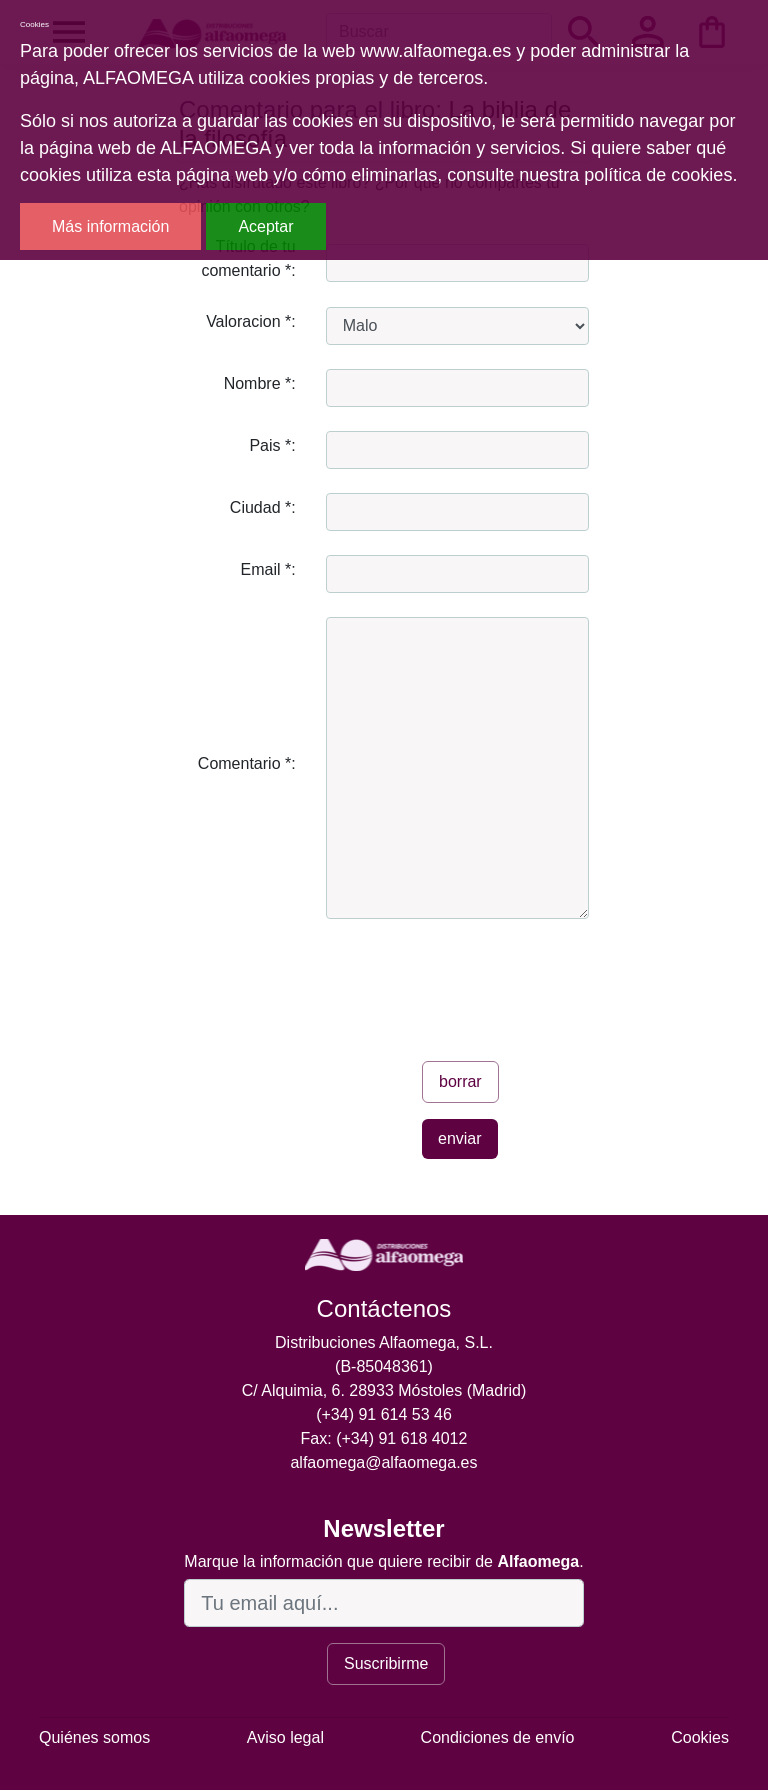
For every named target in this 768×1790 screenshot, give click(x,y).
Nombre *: (260, 383)
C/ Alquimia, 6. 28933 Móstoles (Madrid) (384, 1390)
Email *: (268, 569)
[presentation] (478, 982)
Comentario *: (247, 763)
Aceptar (265, 226)
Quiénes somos (94, 1737)
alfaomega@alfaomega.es (383, 1462)
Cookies (700, 1737)
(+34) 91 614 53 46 (384, 1414)
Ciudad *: (263, 507)
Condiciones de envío (498, 1737)
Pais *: (272, 445)
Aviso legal (285, 1737)
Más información (110, 226)
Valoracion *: (251, 321)
